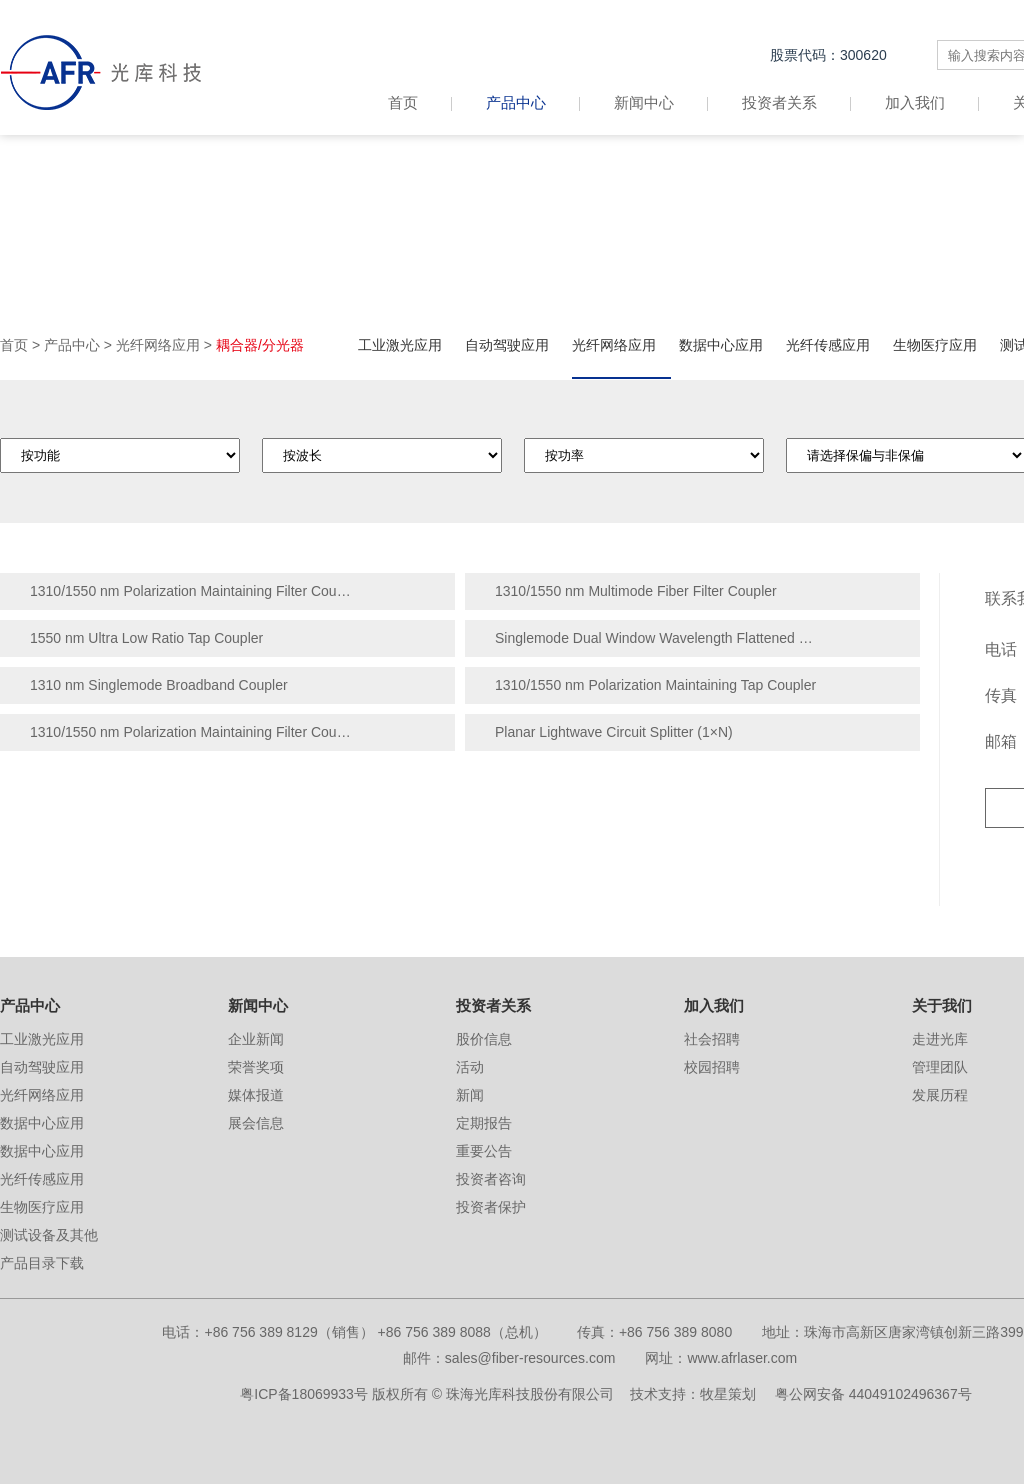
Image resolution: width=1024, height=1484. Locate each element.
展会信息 (256, 1123)
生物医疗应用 (935, 345)
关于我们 (942, 1005)
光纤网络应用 (158, 345)
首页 (420, 102)
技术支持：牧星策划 (693, 1394)
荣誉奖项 (256, 1067)
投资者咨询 (491, 1179)
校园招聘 (712, 1067)
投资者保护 (491, 1207)
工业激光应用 (400, 345)
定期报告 (484, 1123)
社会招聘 (712, 1039)
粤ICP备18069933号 (304, 1394)
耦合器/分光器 (260, 345)
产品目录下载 (42, 1263)
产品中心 (516, 102)
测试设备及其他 (49, 1235)
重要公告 (484, 1151)
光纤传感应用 (828, 345)
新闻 (470, 1095)
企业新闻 (256, 1039)
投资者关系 (779, 102)
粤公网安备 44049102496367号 (873, 1394)
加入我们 (915, 102)
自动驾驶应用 (507, 345)
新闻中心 (644, 102)
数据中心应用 (721, 345)
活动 (470, 1067)
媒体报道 (256, 1095)
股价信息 (484, 1039)
